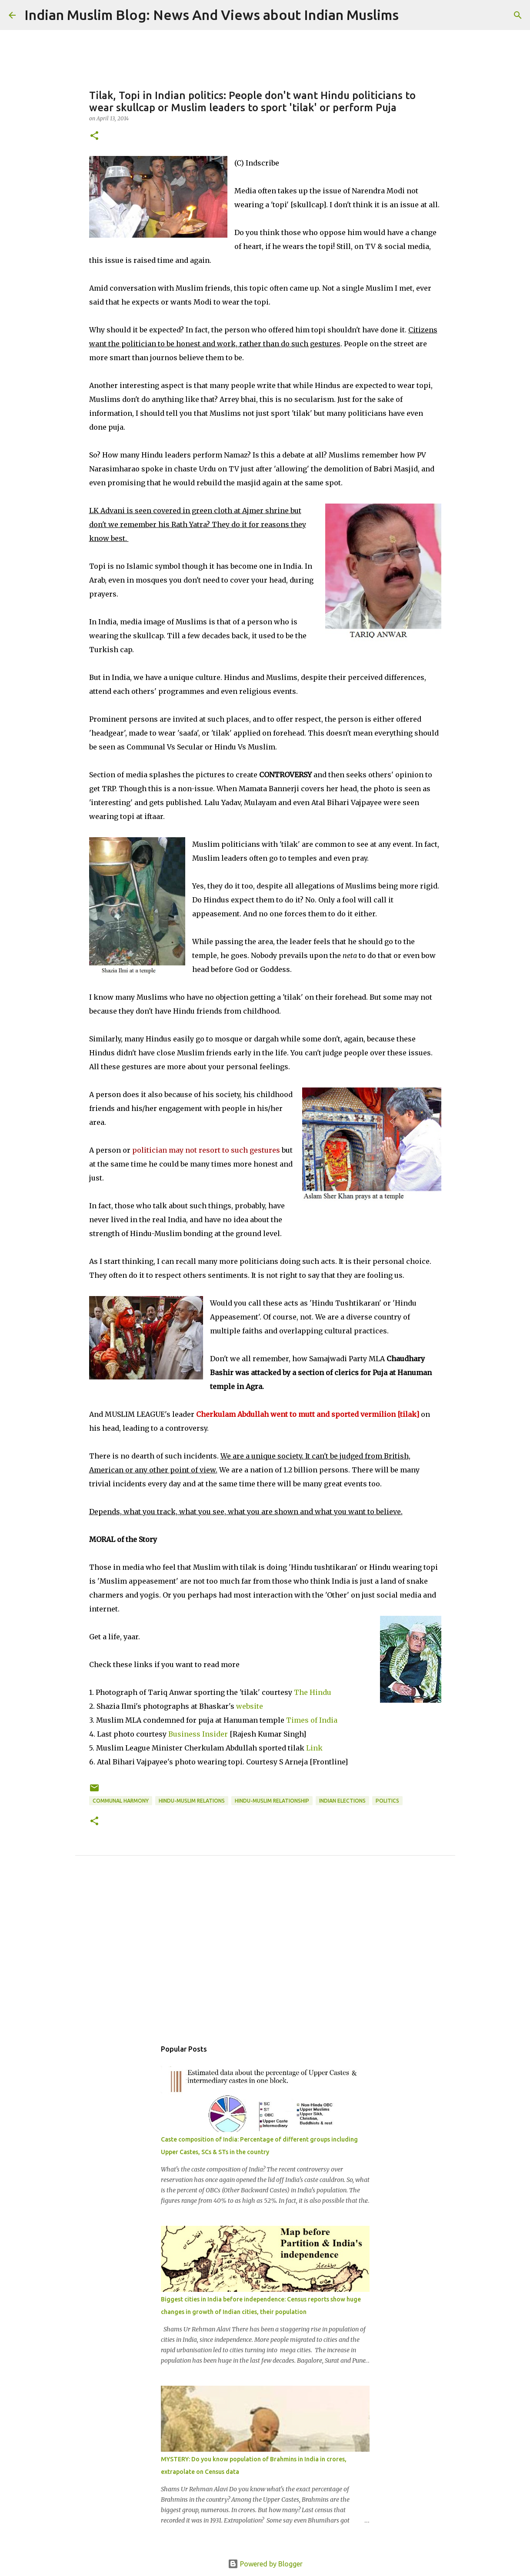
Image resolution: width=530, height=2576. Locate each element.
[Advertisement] (265, 1957)
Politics (387, 1801)
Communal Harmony (121, 1801)
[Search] (411, 15)
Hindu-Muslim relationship (272, 1801)
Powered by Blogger (265, 2564)
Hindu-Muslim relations (192, 1801)
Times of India (311, 1720)
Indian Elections (342, 1801)
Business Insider (198, 1734)
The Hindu (312, 1692)
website (249, 1706)
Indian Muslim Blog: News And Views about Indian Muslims (211, 15)
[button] (94, 136)
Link (314, 1748)
